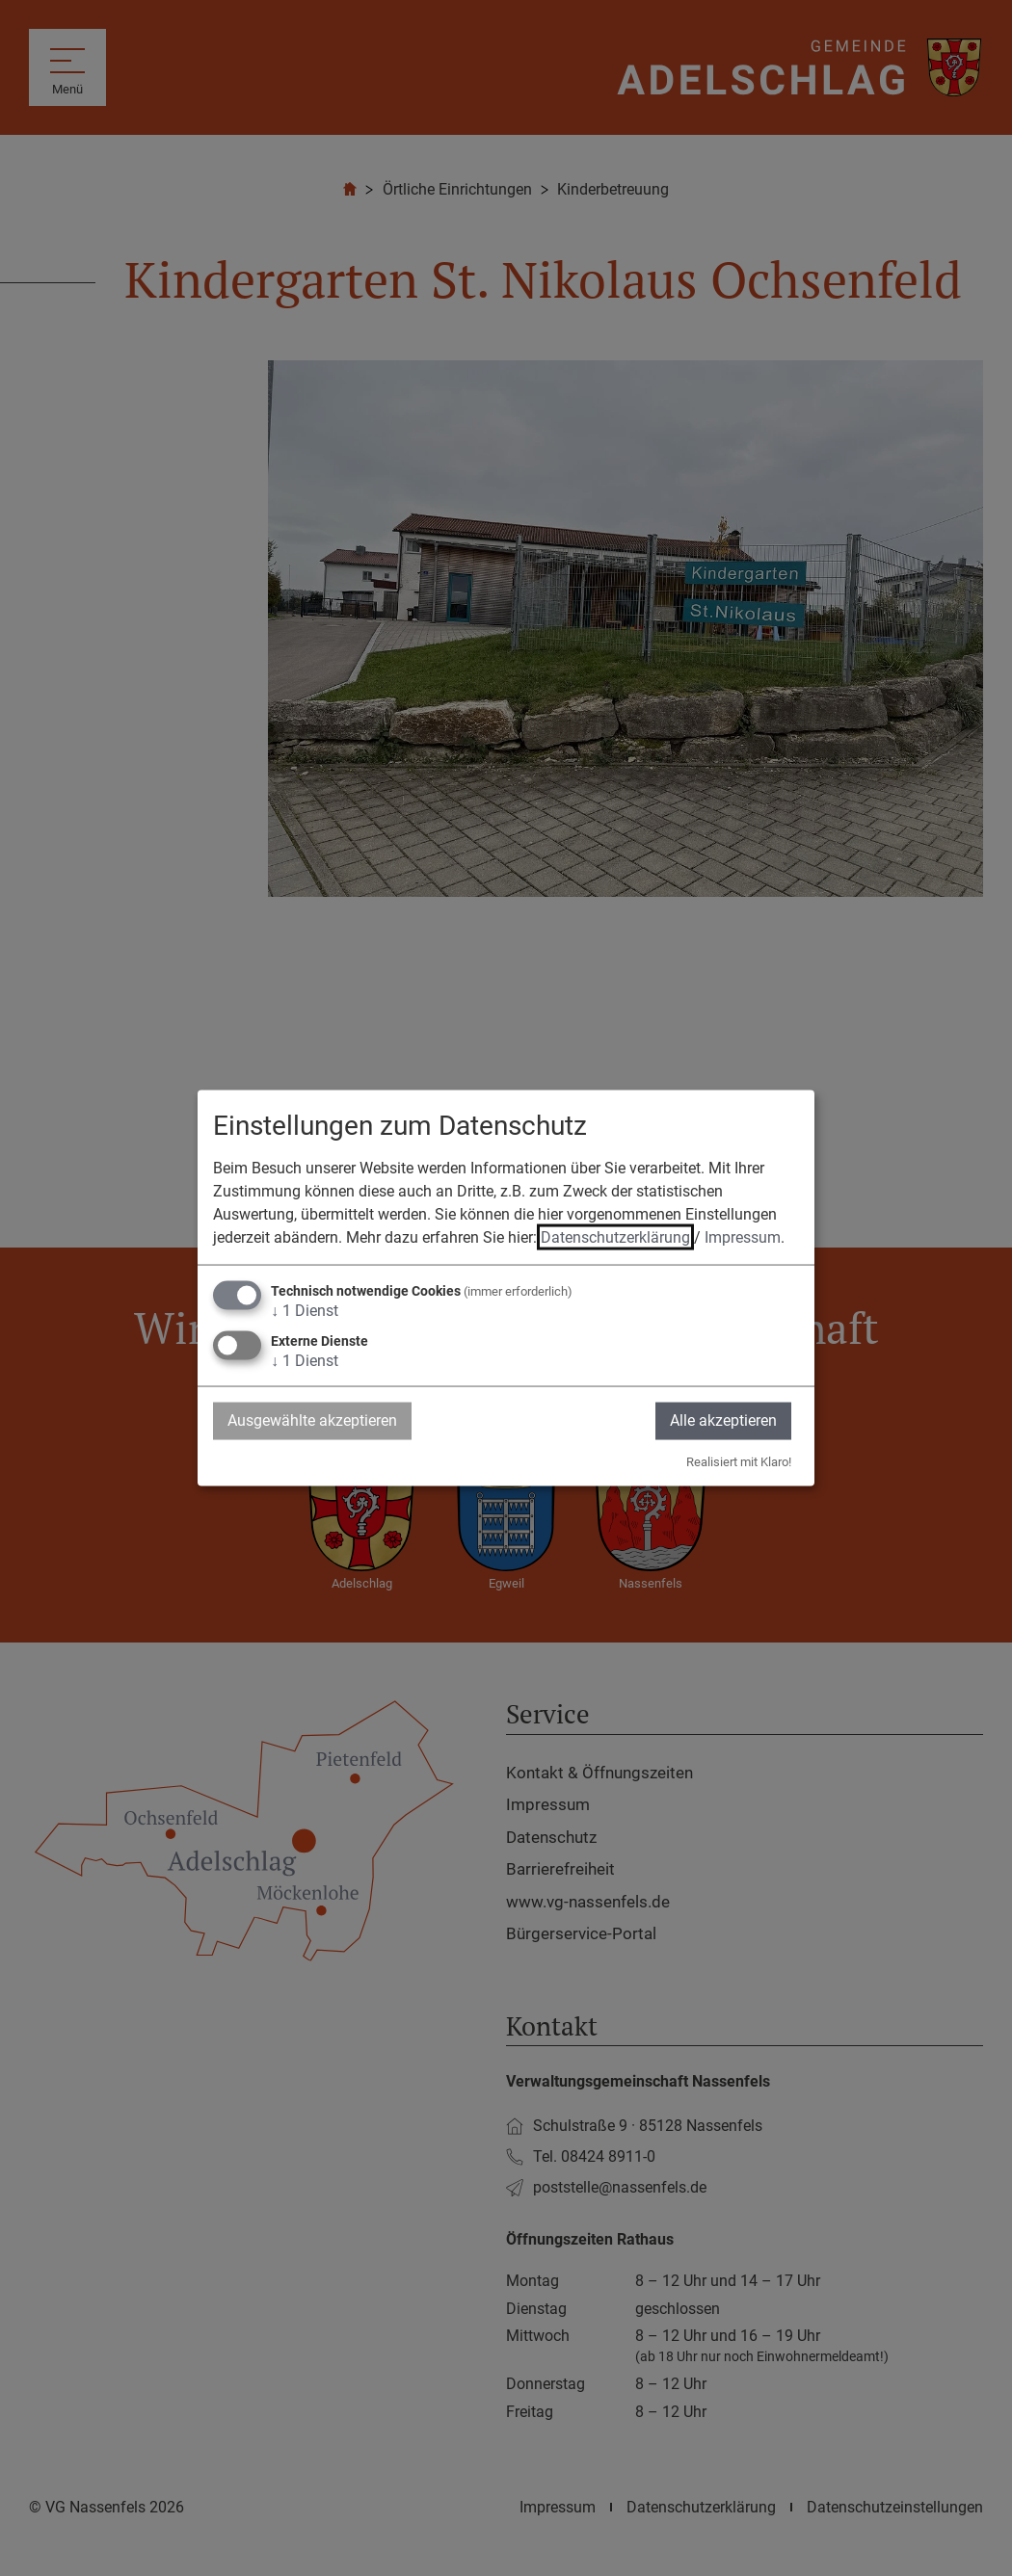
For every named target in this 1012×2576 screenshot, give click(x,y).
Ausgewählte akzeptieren (312, 1420)
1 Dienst (304, 1310)
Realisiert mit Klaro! (738, 1461)
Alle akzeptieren (723, 1420)
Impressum (743, 1237)
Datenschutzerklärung (615, 1237)
